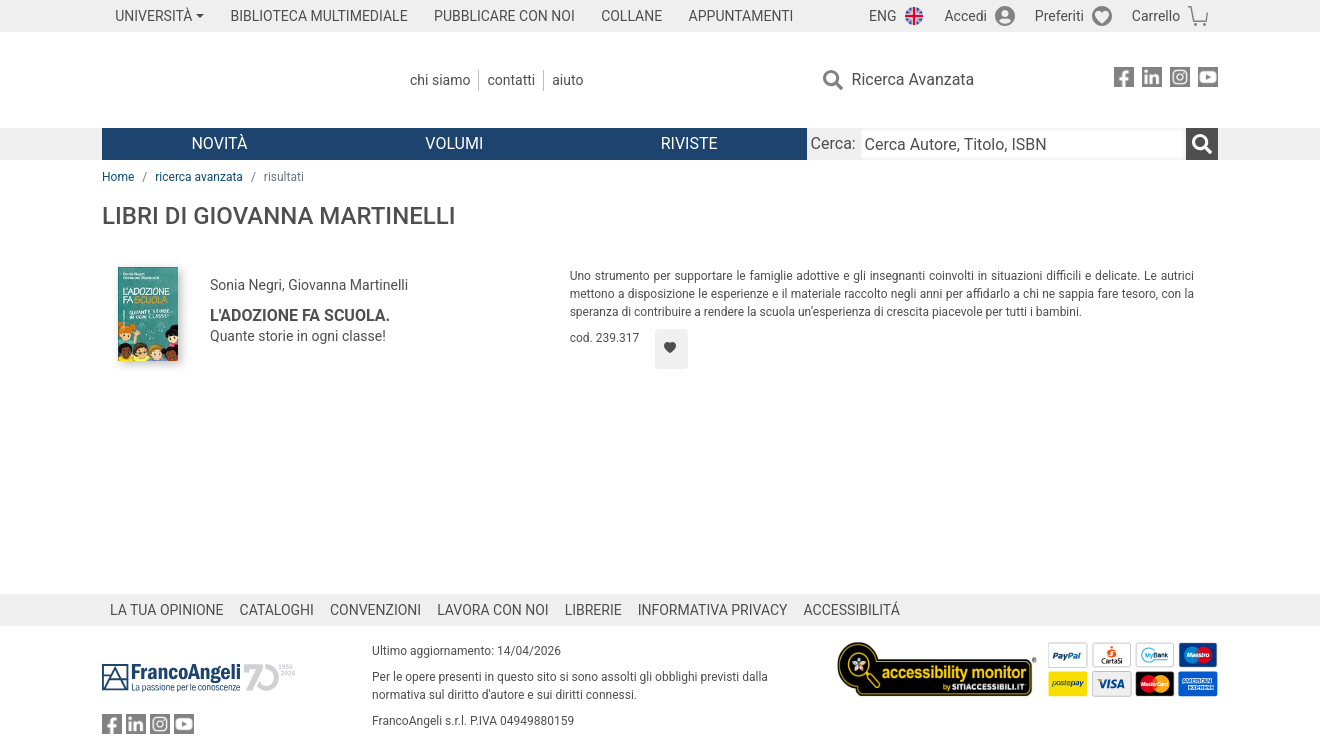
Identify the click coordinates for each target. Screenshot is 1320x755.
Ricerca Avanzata (913, 79)
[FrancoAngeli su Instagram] (1180, 80)
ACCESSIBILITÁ (852, 610)
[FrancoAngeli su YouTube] (1208, 80)
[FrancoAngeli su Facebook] (1124, 80)
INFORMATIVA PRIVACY (713, 610)
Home (118, 177)
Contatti (511, 80)
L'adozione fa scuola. (300, 315)
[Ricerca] (1202, 144)
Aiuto (567, 80)
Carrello (1156, 16)
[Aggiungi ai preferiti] (671, 349)
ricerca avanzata (199, 177)
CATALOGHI (277, 610)
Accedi (965, 16)
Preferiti (1059, 16)
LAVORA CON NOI (493, 610)
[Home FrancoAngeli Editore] (234, 80)
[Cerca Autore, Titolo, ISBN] (1023, 144)
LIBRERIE (593, 610)
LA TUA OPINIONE (167, 610)
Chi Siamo (440, 80)
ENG (882, 16)
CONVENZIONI (375, 610)
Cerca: (833, 143)
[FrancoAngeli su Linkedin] (1152, 80)
